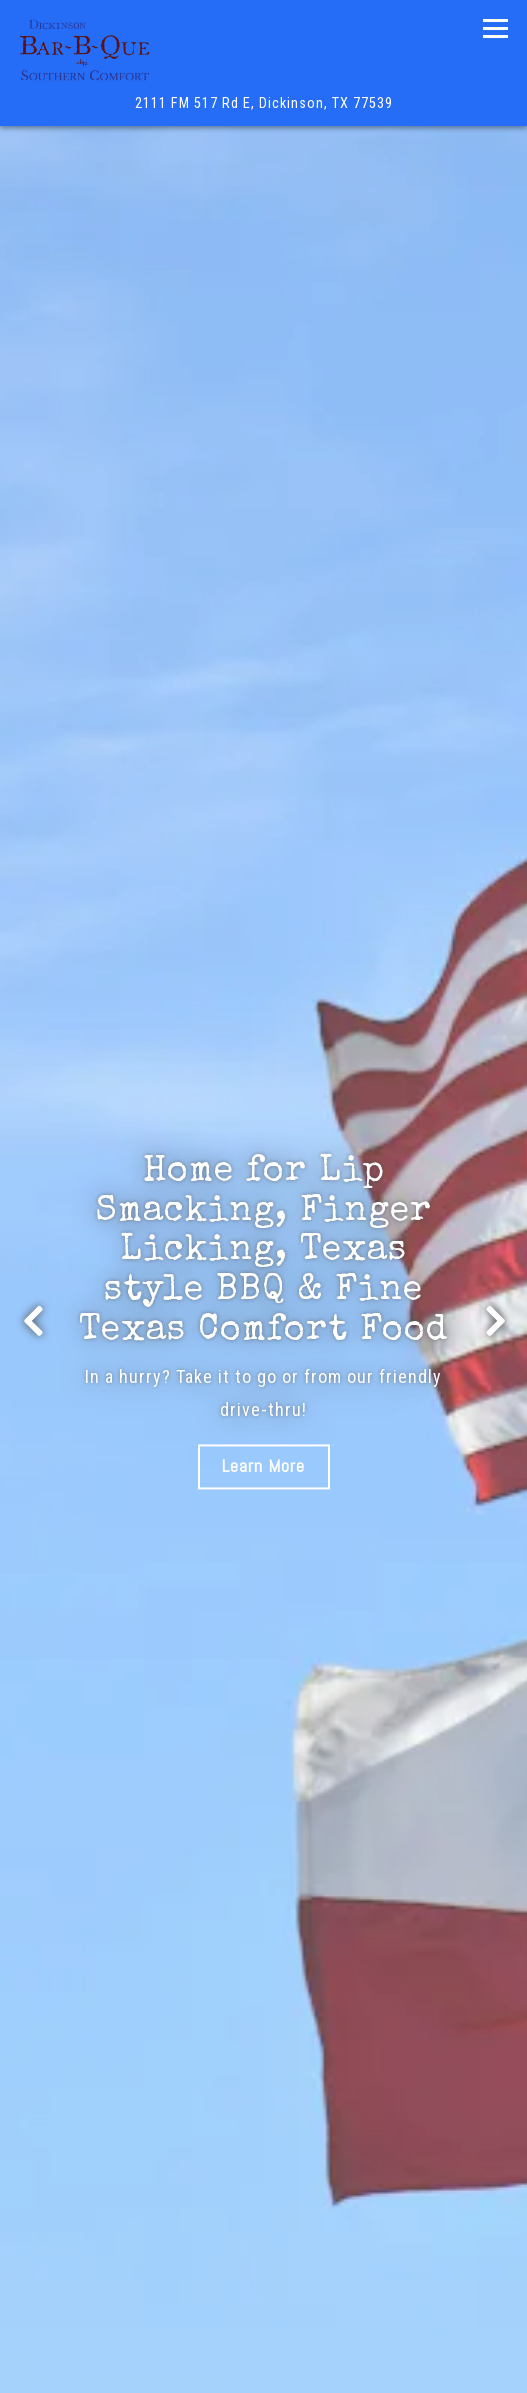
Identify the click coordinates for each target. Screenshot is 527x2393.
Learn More (263, 1466)
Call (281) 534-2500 (263, 2297)
